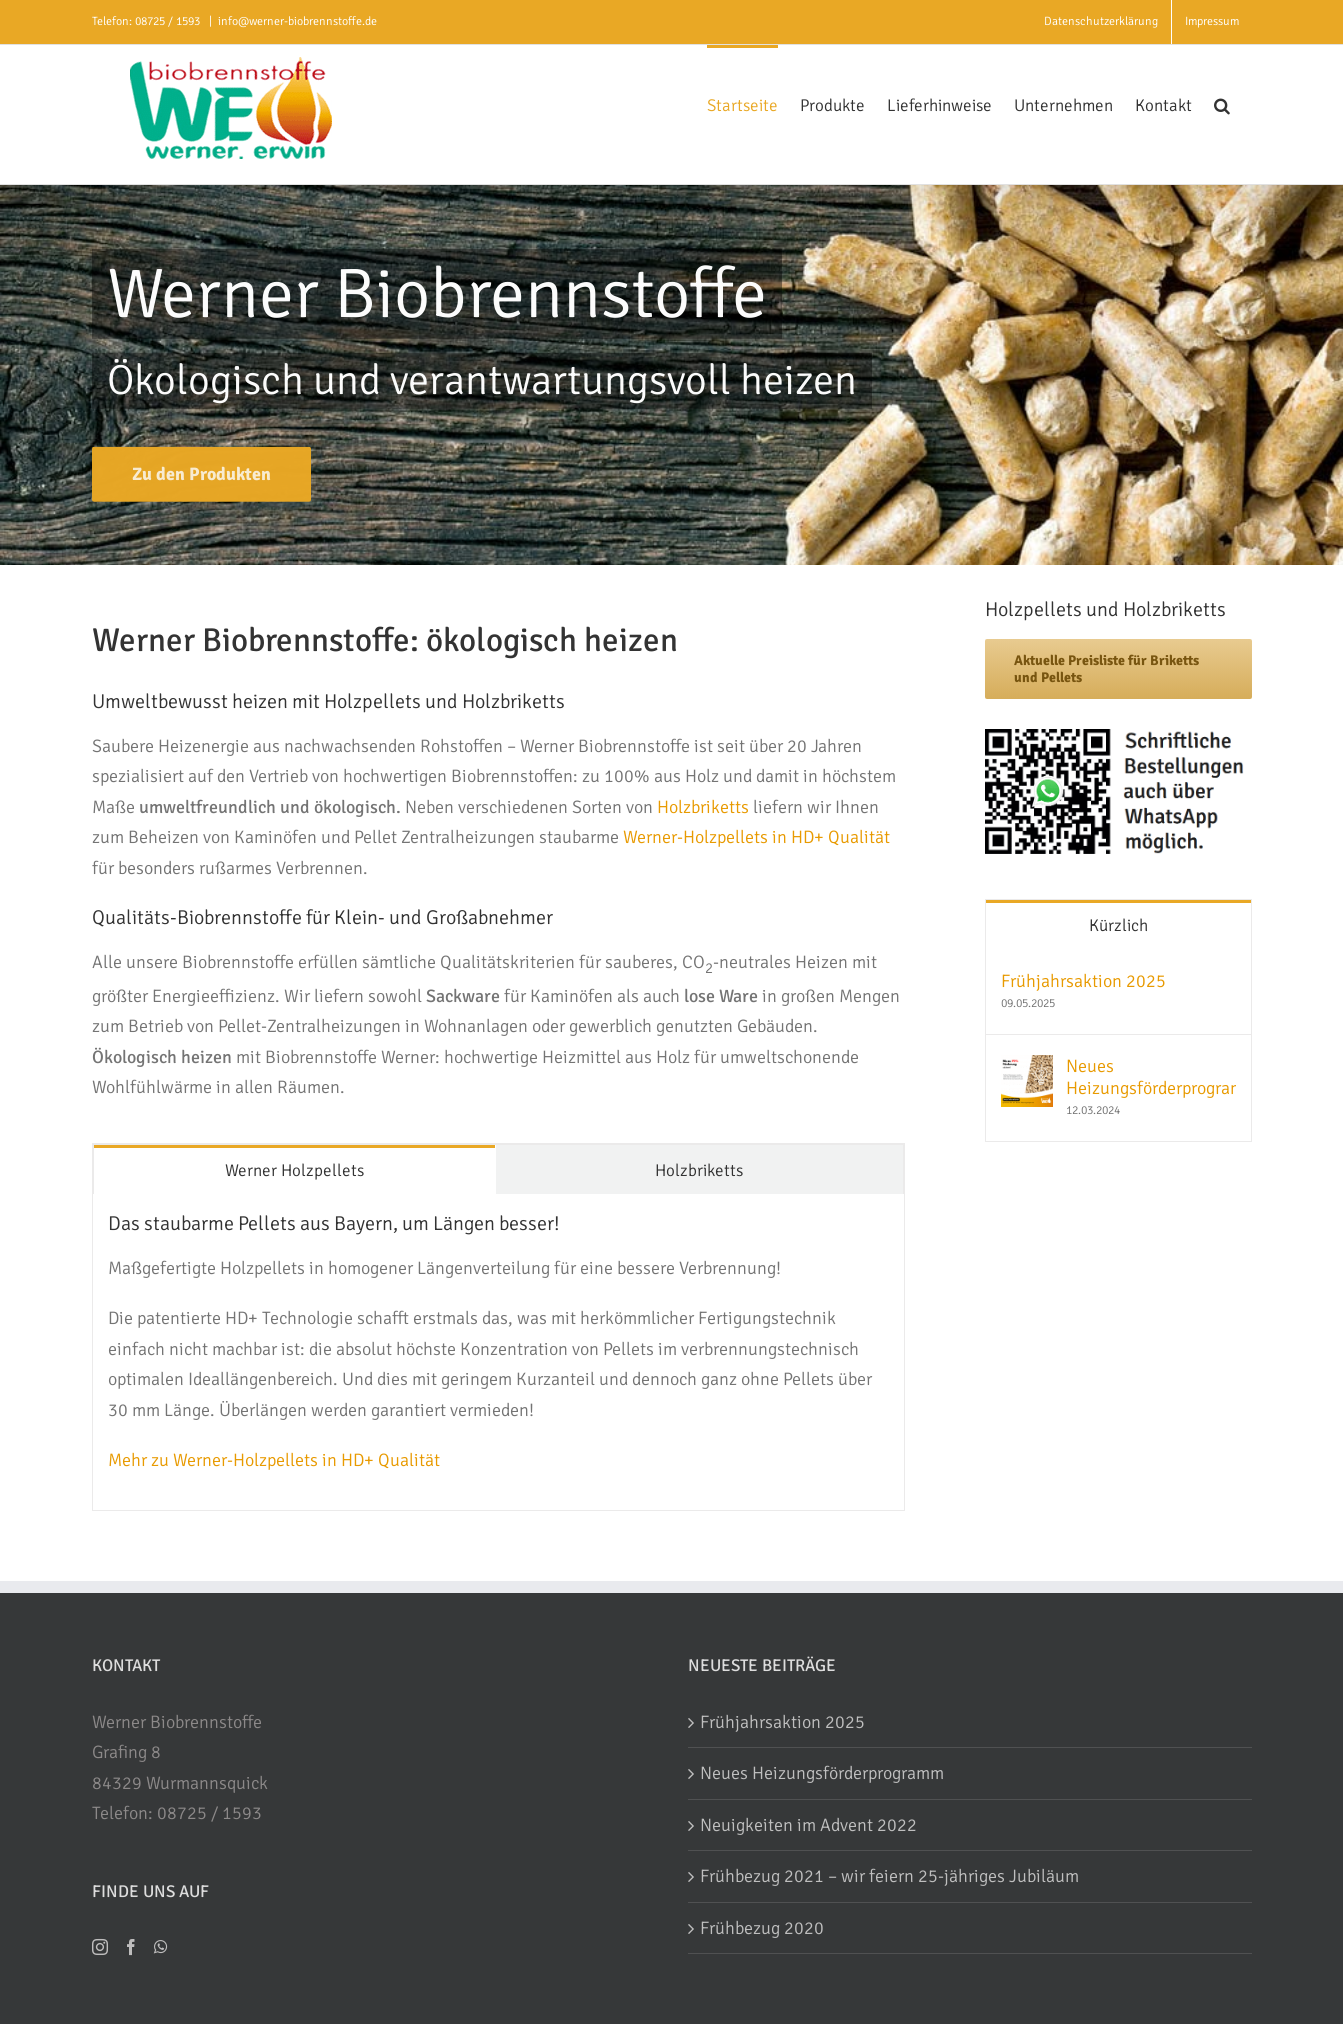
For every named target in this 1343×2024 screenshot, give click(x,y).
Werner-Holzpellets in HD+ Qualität (756, 837)
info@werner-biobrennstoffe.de (297, 21)
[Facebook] (131, 1947)
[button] (1222, 104)
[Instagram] (100, 1947)
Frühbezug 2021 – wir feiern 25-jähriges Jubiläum (889, 1876)
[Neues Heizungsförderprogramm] (1027, 1070)
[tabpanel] (498, 1352)
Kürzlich (1118, 925)
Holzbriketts (703, 807)
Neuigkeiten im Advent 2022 (808, 1825)
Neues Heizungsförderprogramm (1151, 1077)
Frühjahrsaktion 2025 (1083, 981)
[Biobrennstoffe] (201, 478)
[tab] (295, 1169)
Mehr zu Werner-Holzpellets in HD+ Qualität (274, 1460)
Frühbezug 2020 (762, 1928)
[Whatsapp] (161, 1947)
